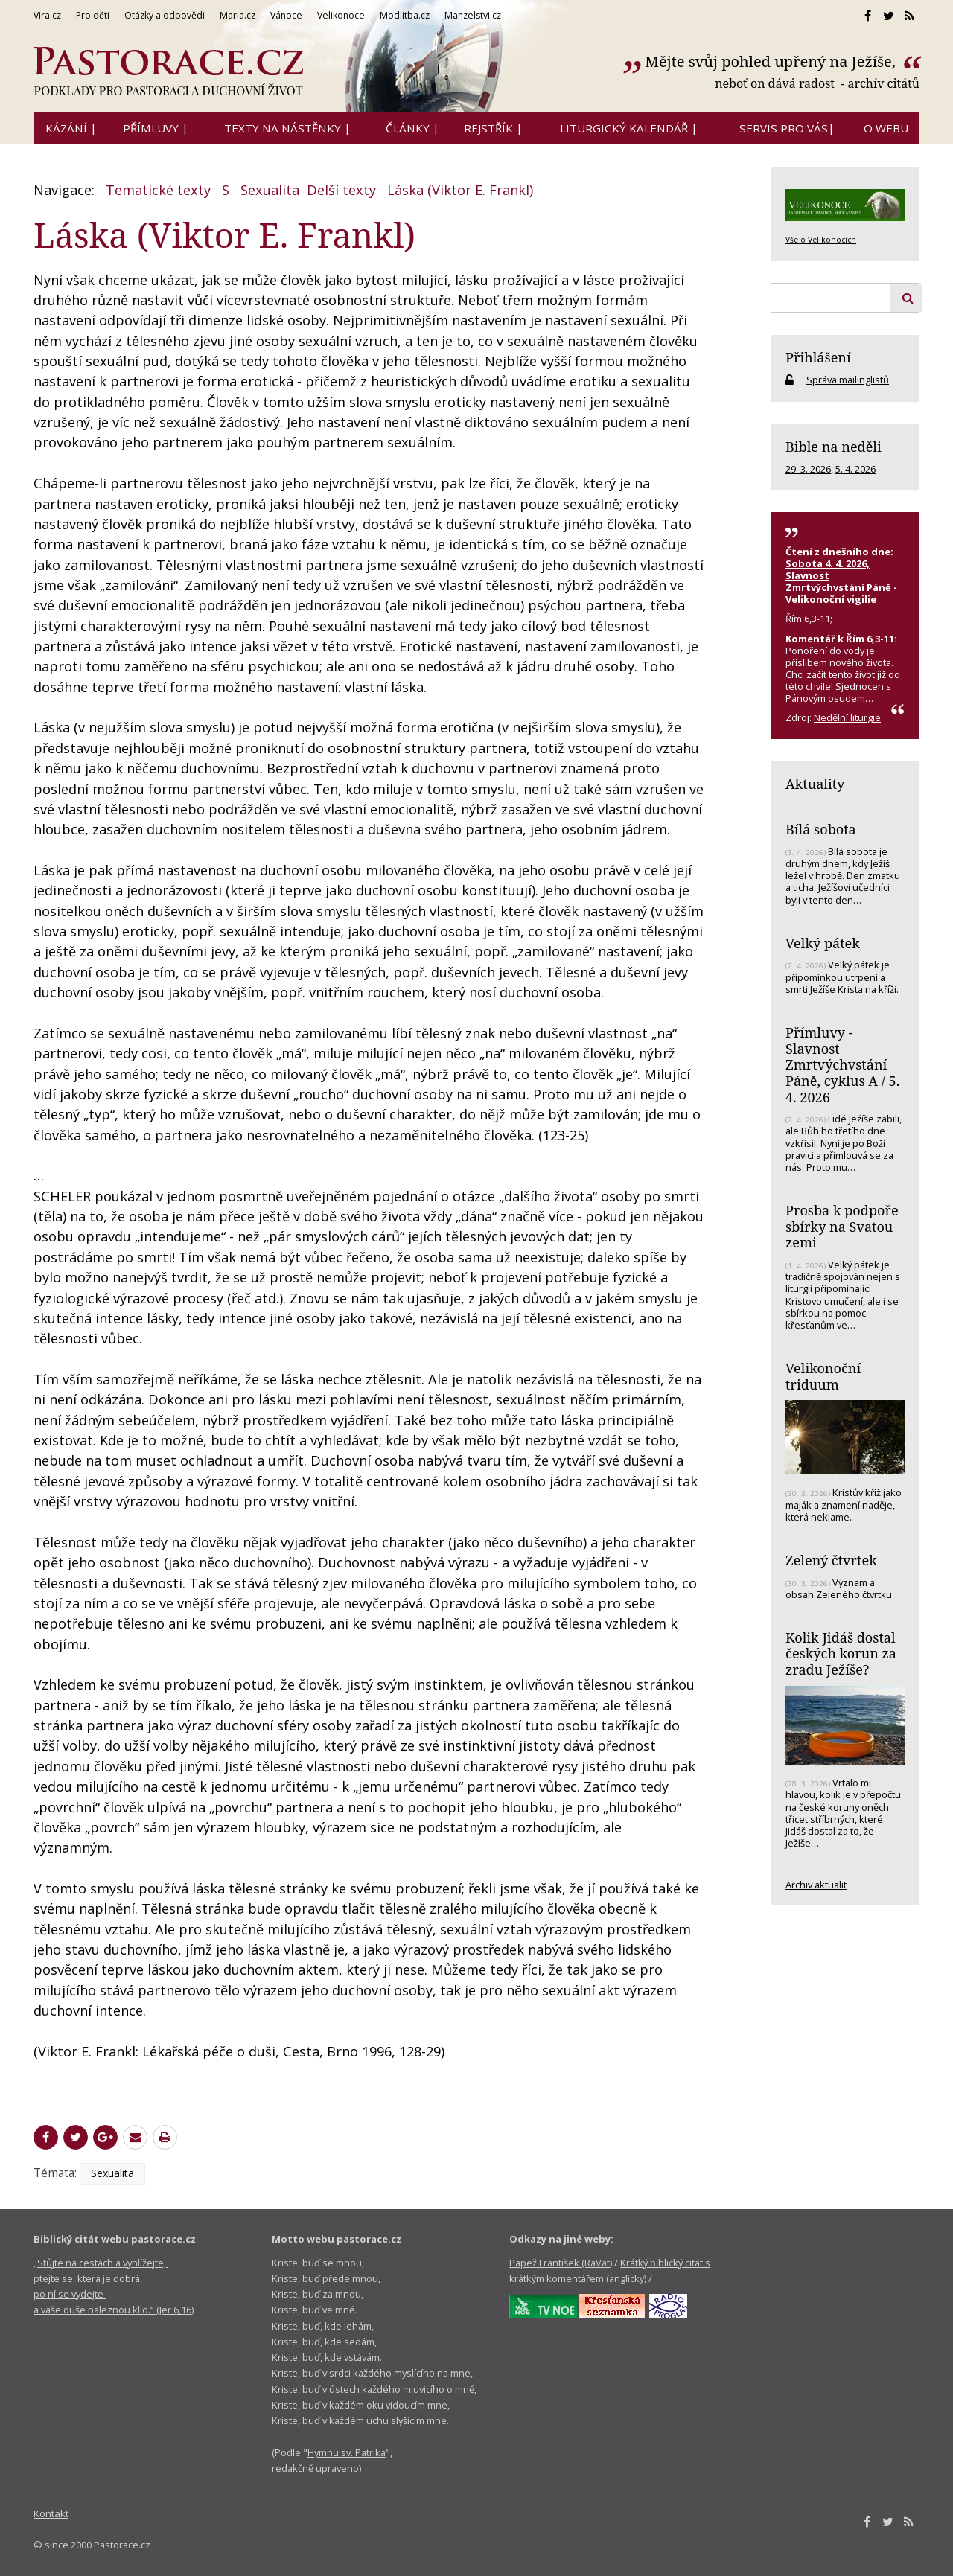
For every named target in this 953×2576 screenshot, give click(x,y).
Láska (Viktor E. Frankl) (460, 190)
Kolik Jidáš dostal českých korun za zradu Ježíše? (840, 1653)
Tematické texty (158, 190)
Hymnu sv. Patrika (346, 2452)
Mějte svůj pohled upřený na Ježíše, (772, 61)
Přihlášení (818, 357)
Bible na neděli (833, 447)
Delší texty (341, 190)
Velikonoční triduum (823, 1376)
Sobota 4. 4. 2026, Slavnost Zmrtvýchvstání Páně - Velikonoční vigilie (841, 581)
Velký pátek (822, 943)
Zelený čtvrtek (831, 1560)
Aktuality (814, 784)
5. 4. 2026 (855, 469)
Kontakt (51, 2513)
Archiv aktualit (816, 1884)
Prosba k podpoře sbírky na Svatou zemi (842, 1226)
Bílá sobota (820, 829)
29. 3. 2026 (808, 469)
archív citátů (883, 83)
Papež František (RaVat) (560, 2262)
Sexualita (269, 190)
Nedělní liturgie (847, 717)
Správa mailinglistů (847, 379)
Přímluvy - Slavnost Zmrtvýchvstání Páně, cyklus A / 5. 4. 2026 (842, 1064)
